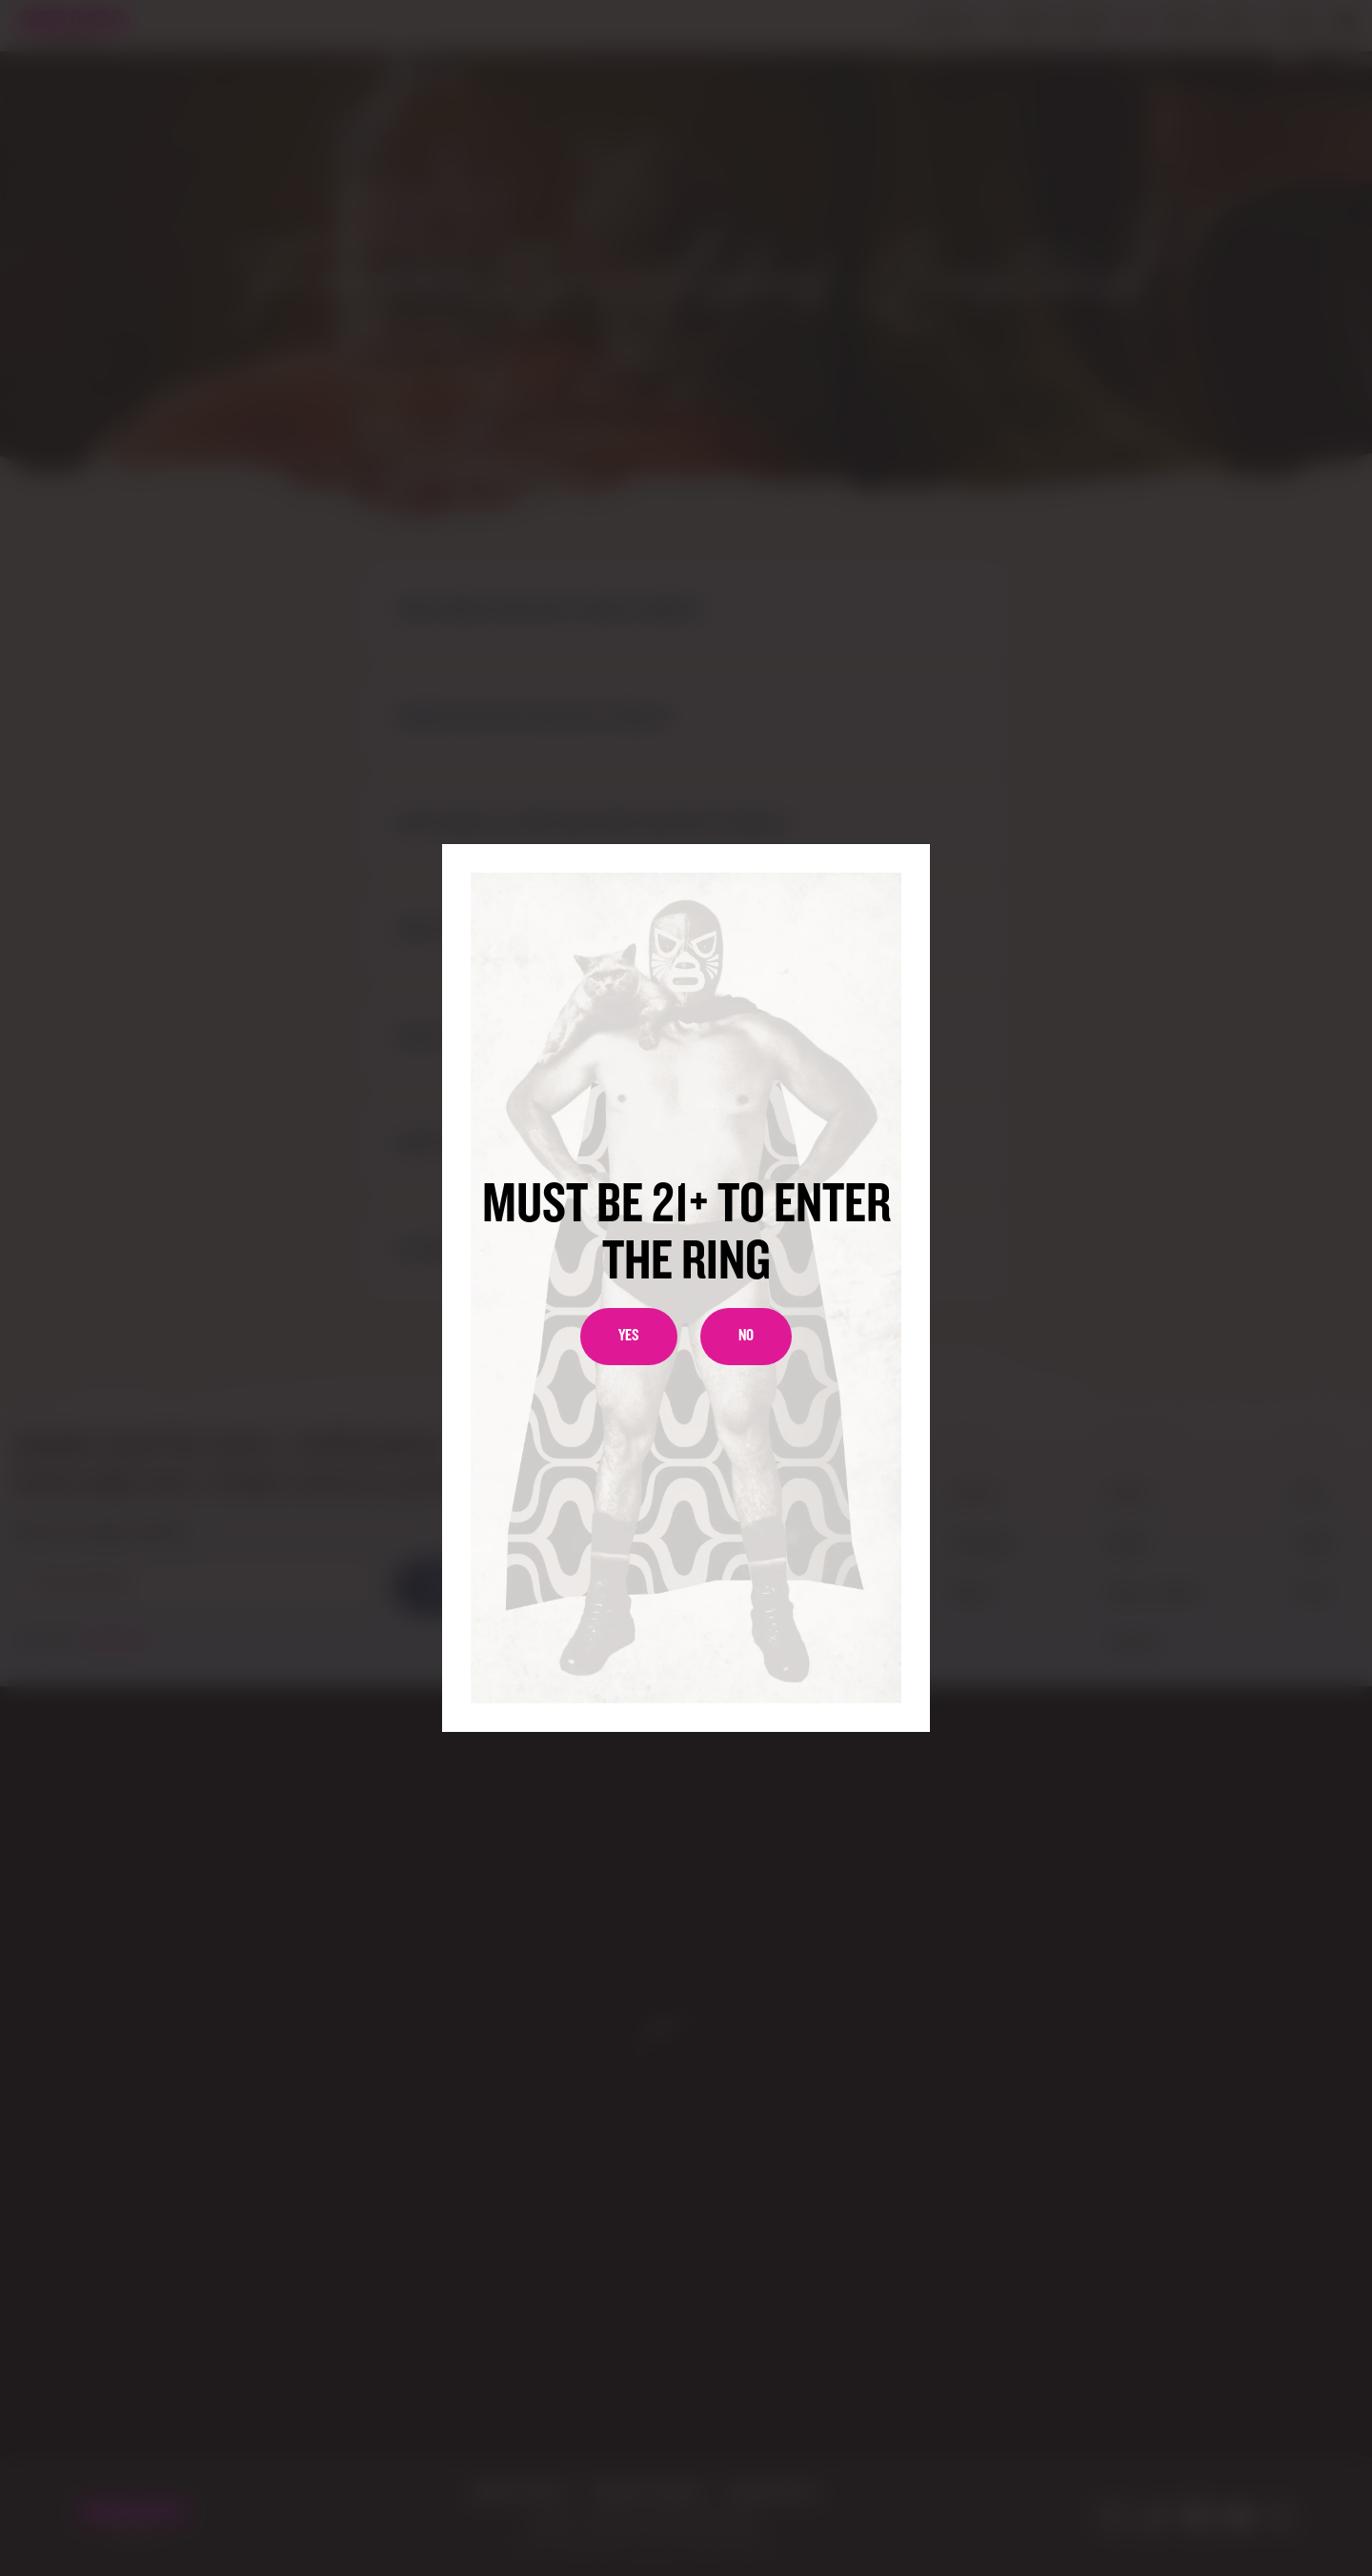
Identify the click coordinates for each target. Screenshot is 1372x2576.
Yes (628, 1336)
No (746, 1336)
